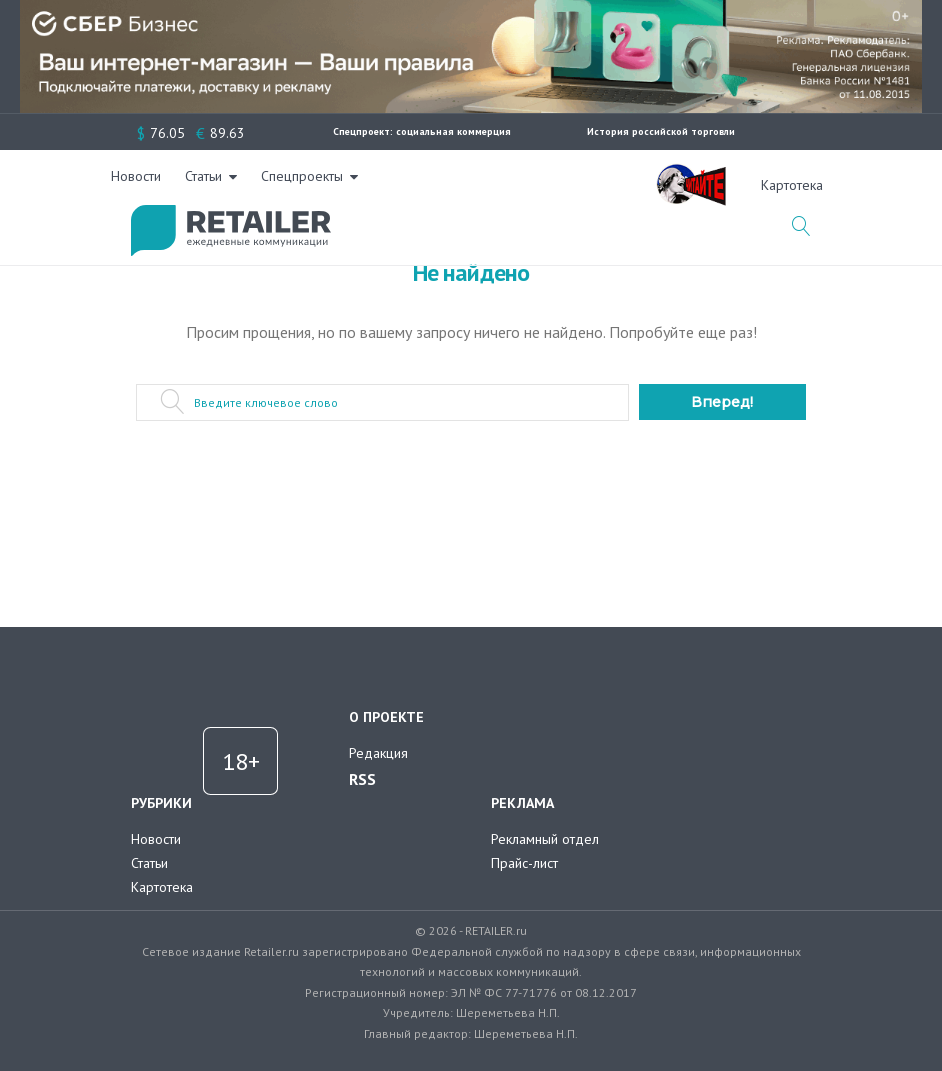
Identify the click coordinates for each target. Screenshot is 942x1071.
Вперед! (722, 402)
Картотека (162, 887)
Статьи (447, 185)
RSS (362, 779)
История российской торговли (661, 131)
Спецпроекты (546, 185)
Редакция (378, 753)
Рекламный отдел (545, 839)
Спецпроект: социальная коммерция (422, 131)
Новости (380, 185)
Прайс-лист (524, 863)
